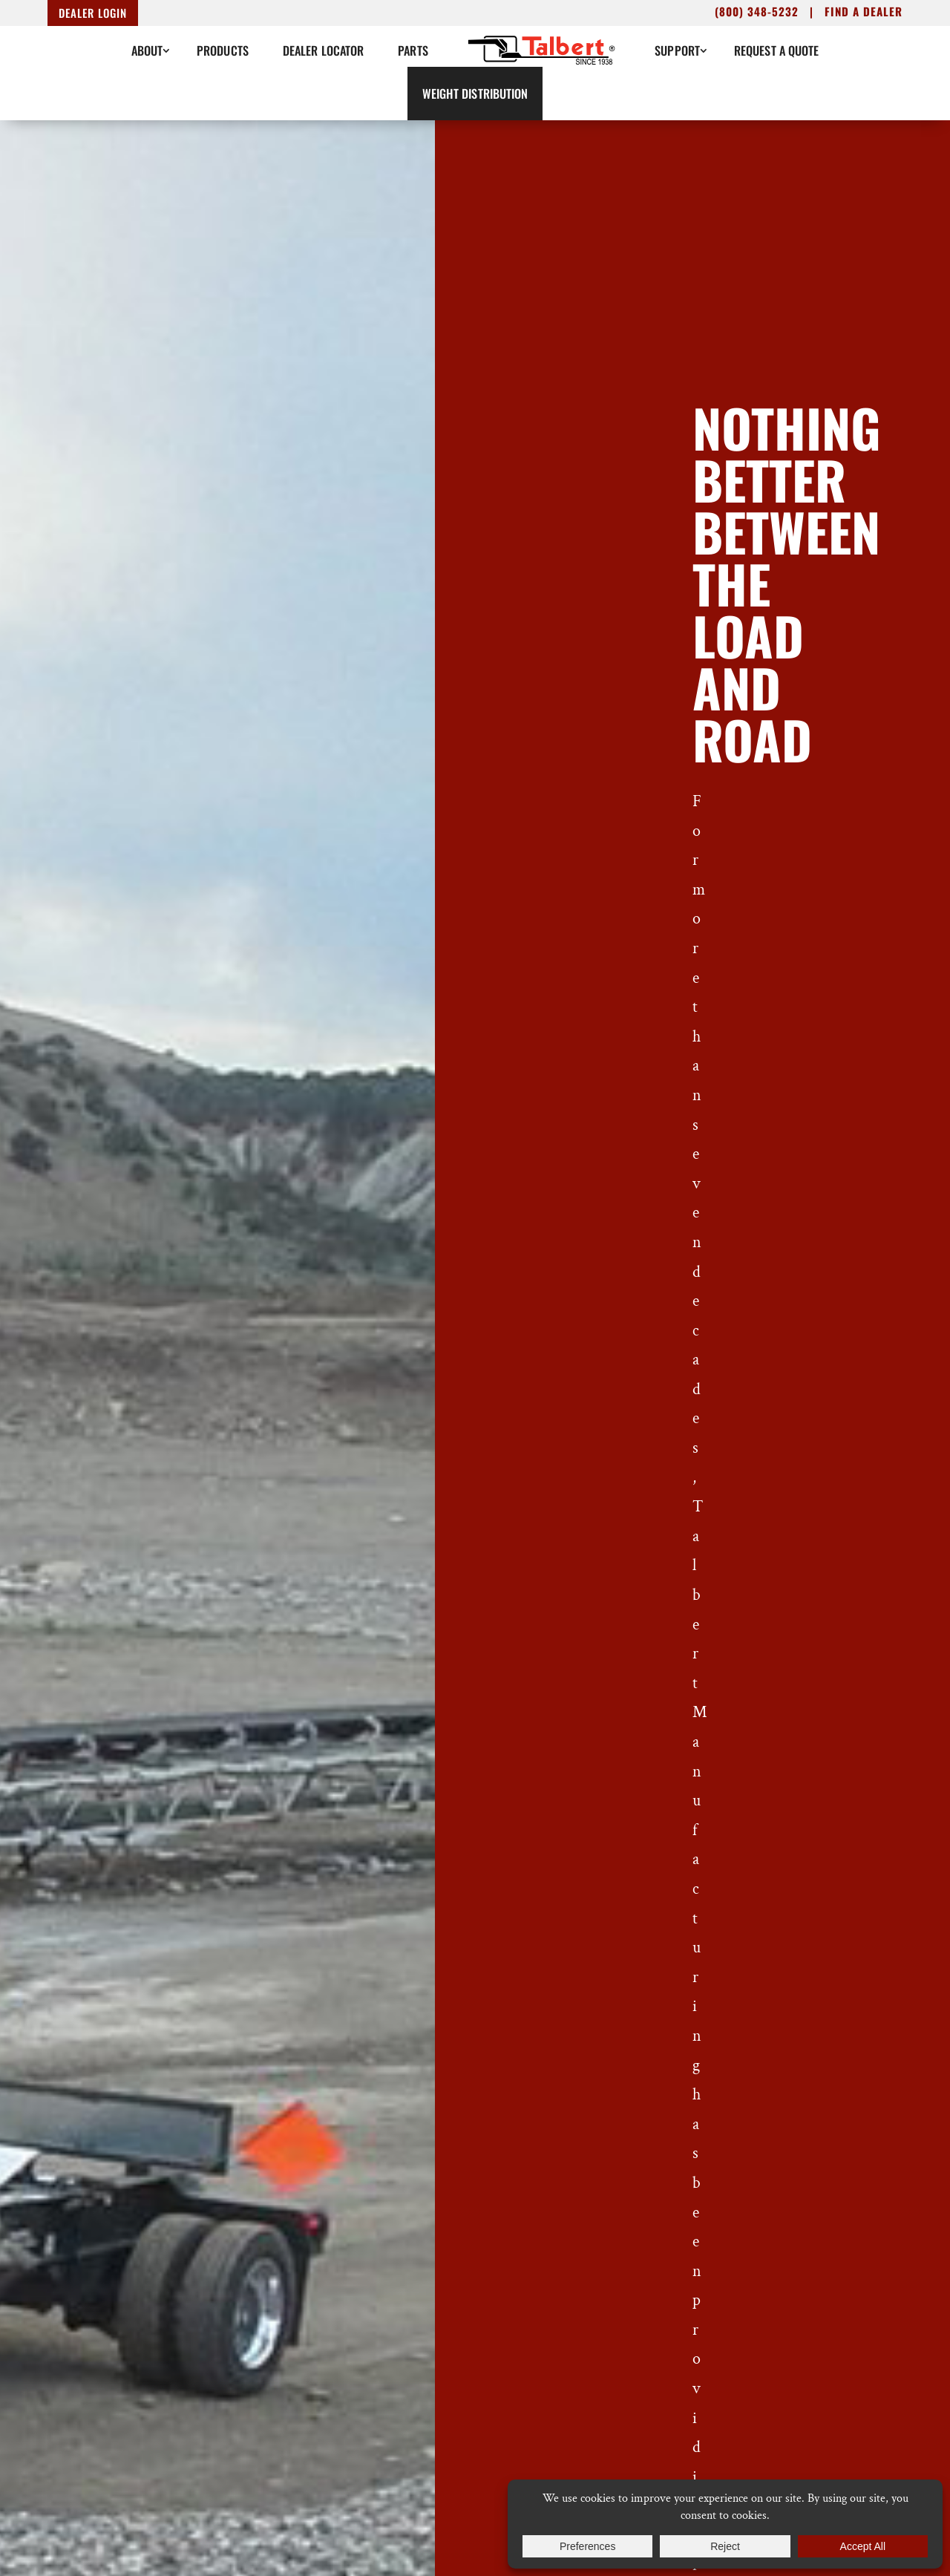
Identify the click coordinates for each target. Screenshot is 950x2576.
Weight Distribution (475, 93)
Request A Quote (776, 50)
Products (223, 50)
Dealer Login (93, 12)
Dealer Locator (323, 50)
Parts (413, 50)
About (147, 50)
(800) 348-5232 (757, 11)
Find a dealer (863, 11)
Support (677, 50)
